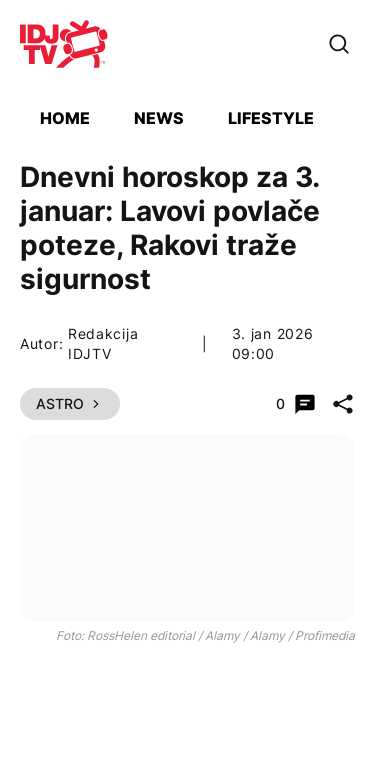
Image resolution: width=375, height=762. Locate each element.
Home (65, 118)
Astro (70, 403)
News (159, 118)
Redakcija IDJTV (103, 343)
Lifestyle (271, 118)
